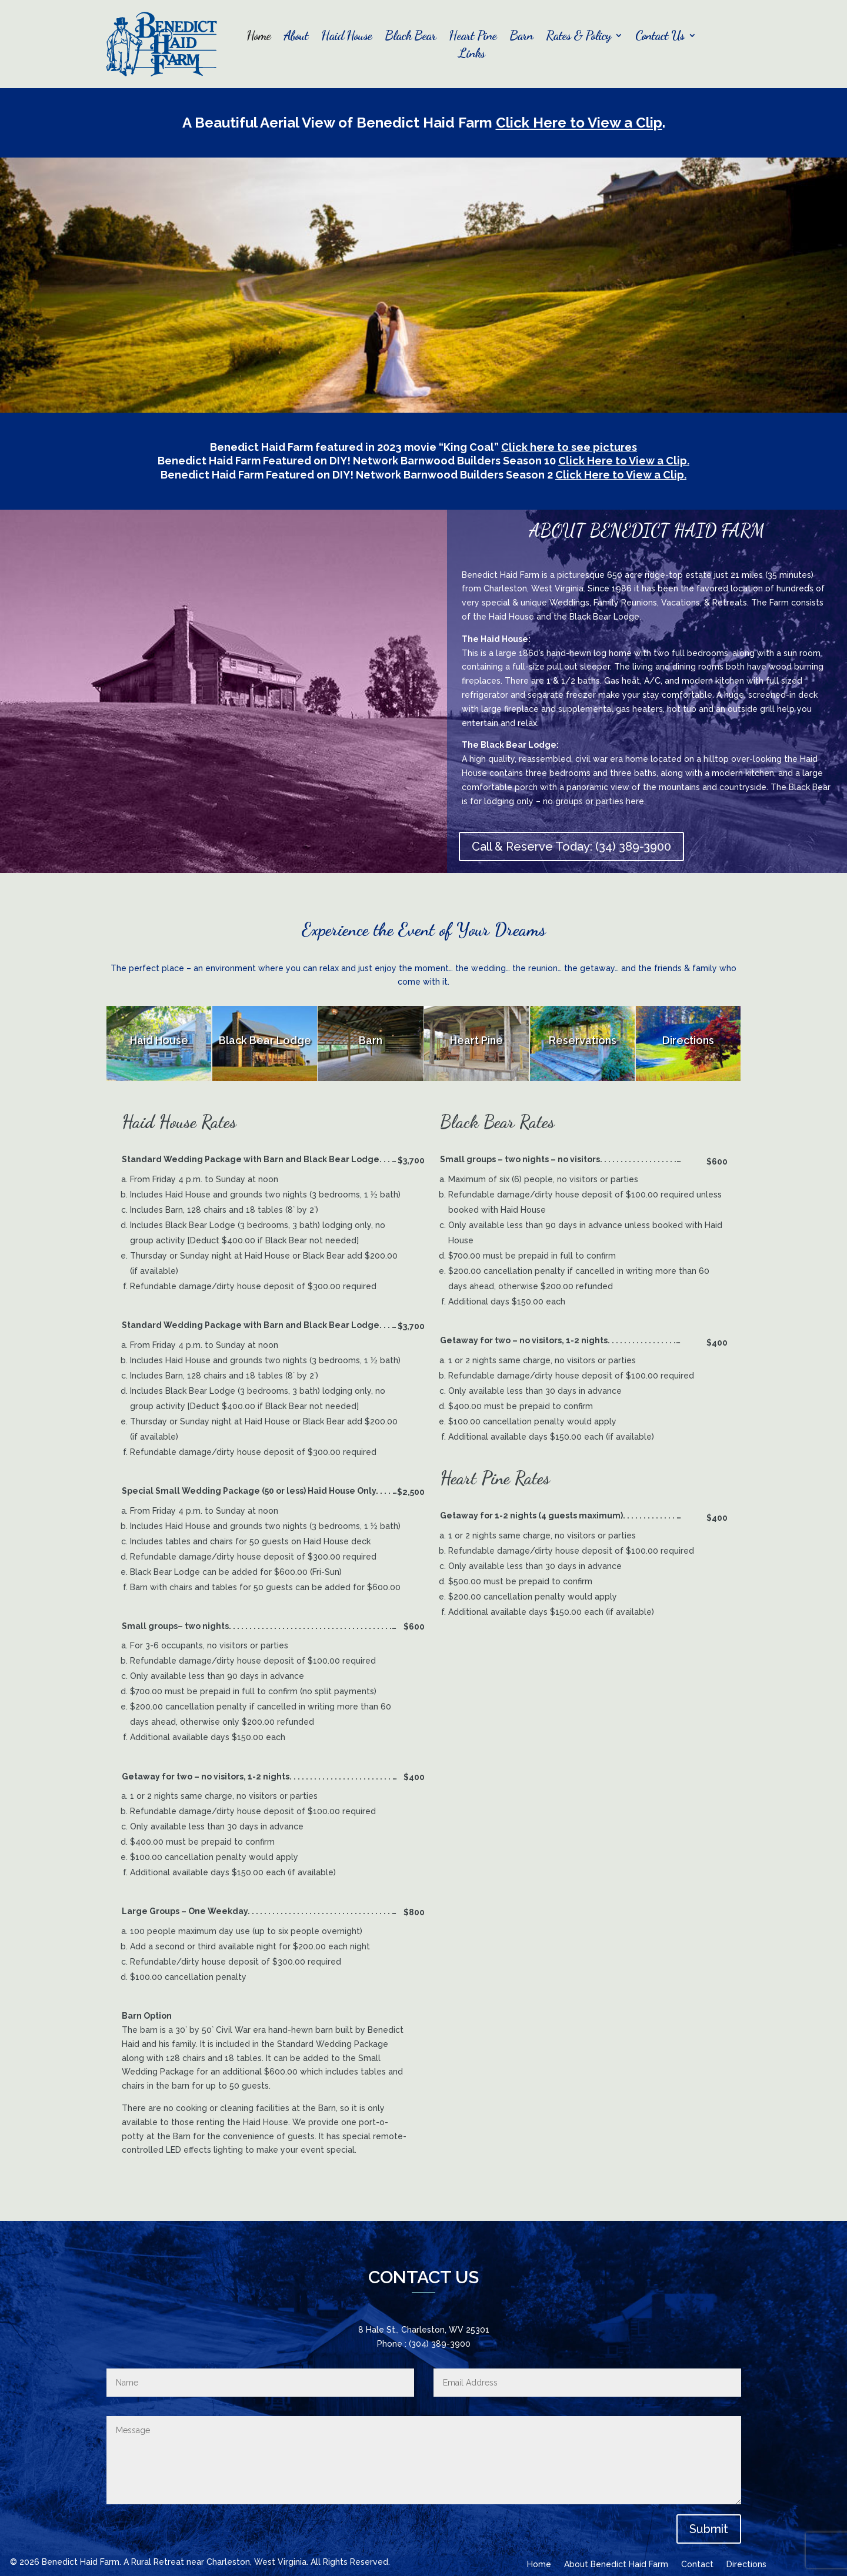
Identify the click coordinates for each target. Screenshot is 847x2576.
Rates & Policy (578, 37)
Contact (697, 2564)
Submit (708, 2529)
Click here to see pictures (569, 447)
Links (471, 55)
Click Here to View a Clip (579, 122)
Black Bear (410, 37)
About (296, 37)
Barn (521, 37)
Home (258, 37)
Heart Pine (472, 37)
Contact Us (659, 37)
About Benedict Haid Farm (616, 2564)
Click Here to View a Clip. (623, 460)
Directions (746, 2564)
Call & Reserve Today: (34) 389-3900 (571, 846)
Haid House (346, 37)
